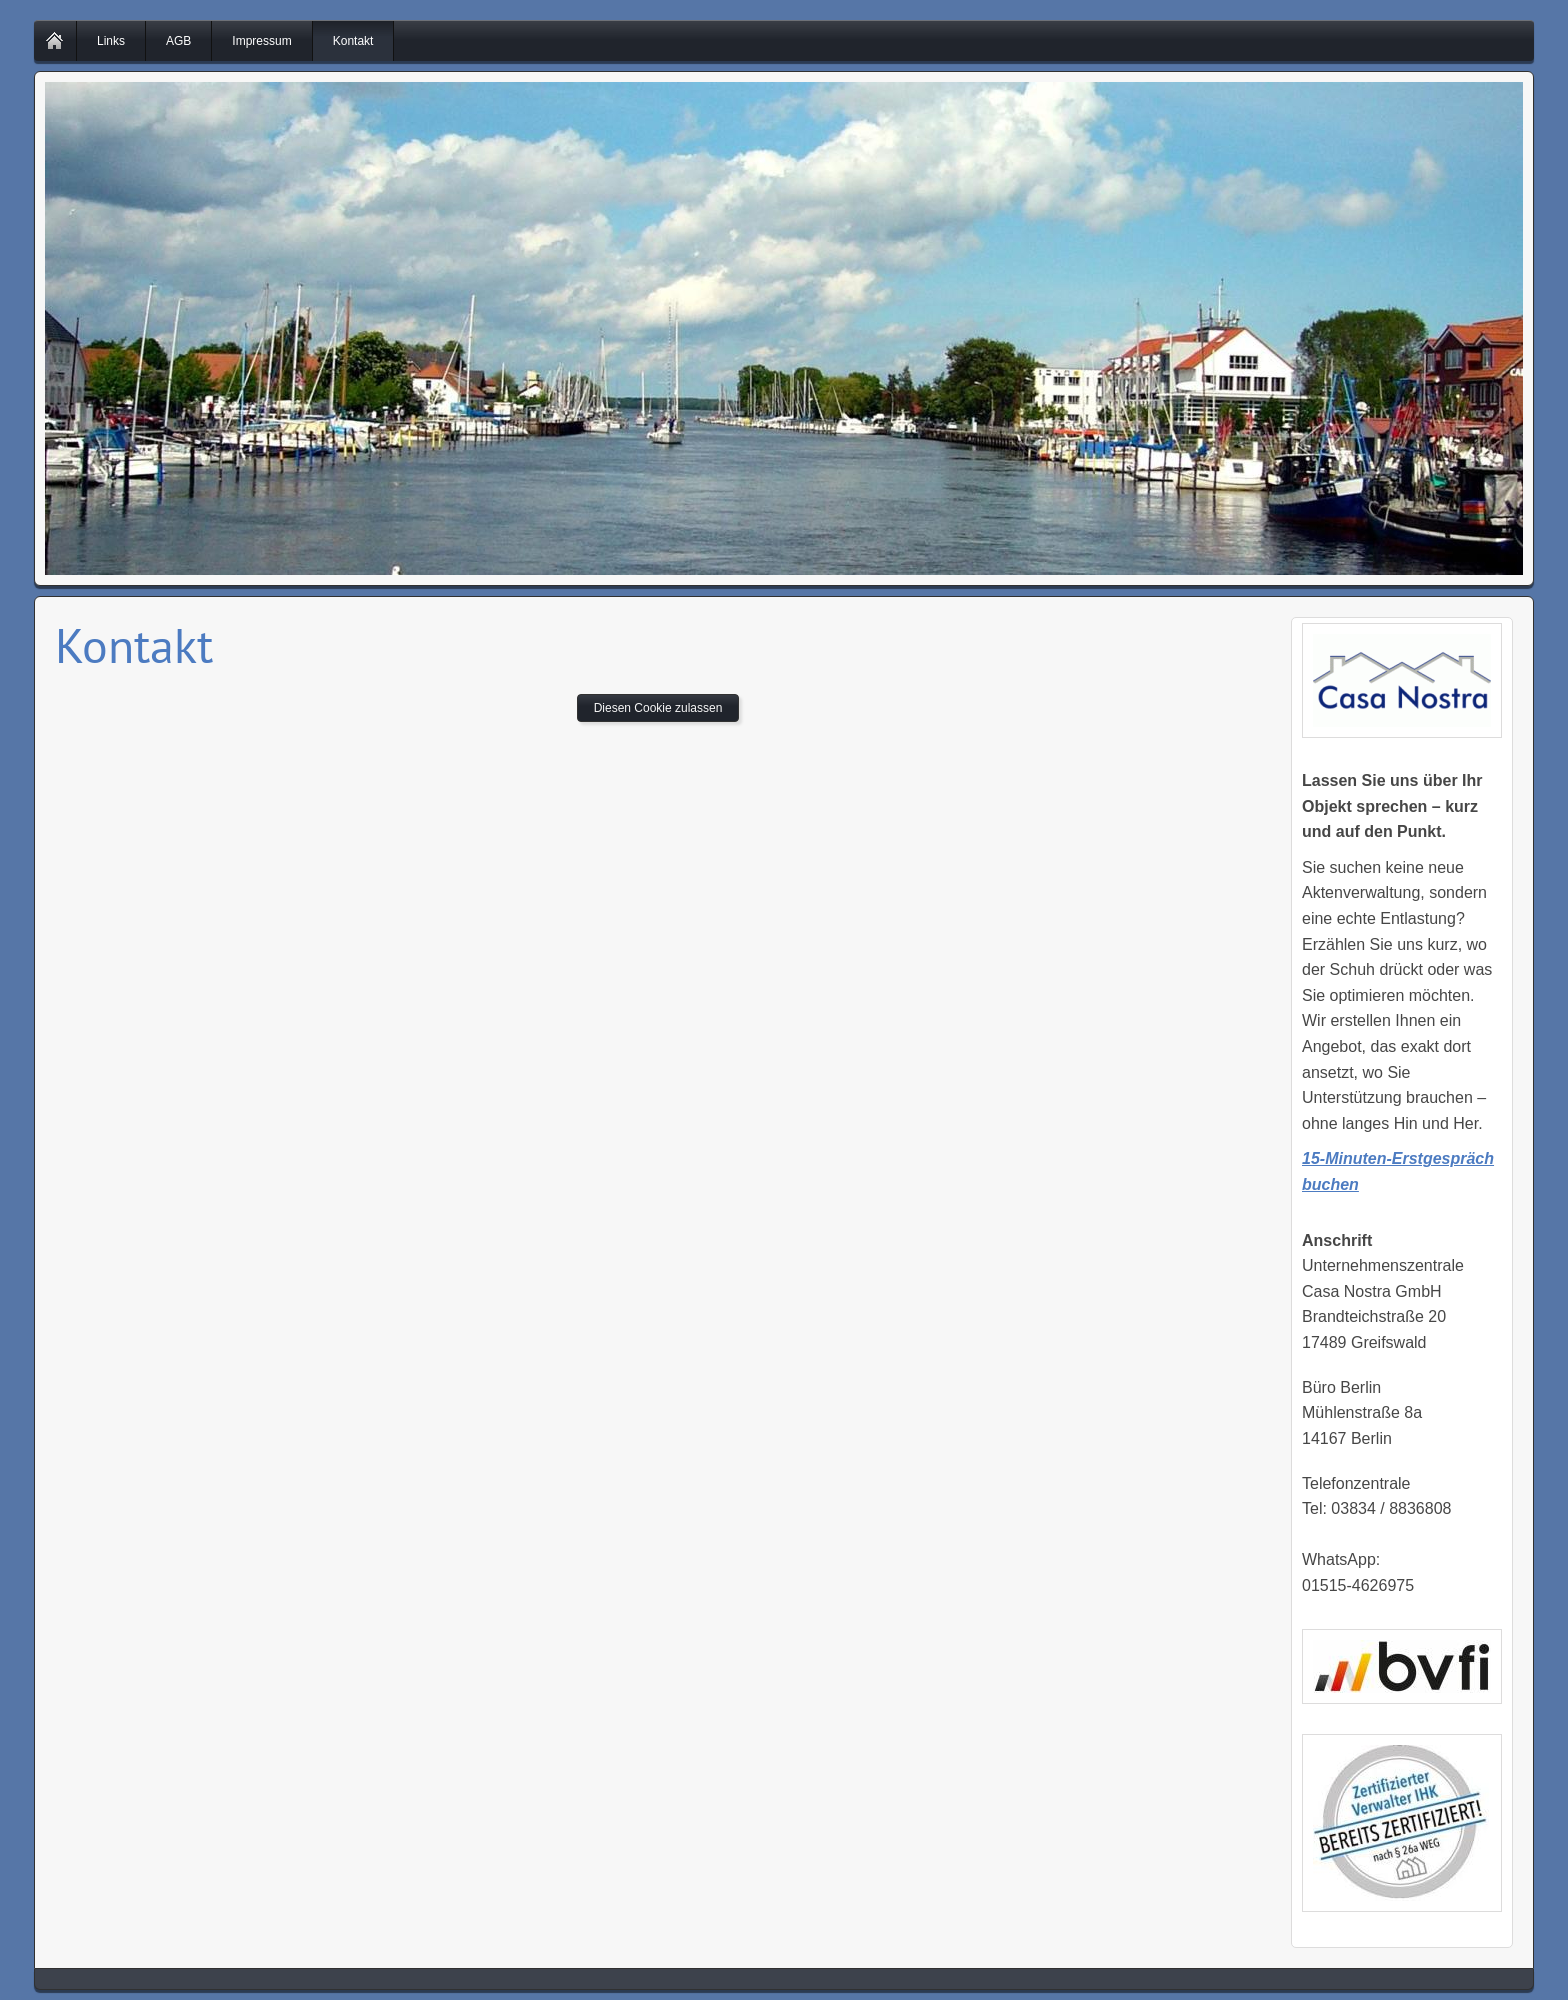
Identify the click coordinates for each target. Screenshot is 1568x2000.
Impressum (261, 41)
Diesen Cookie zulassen (658, 708)
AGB (178, 41)
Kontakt (353, 41)
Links (111, 41)
